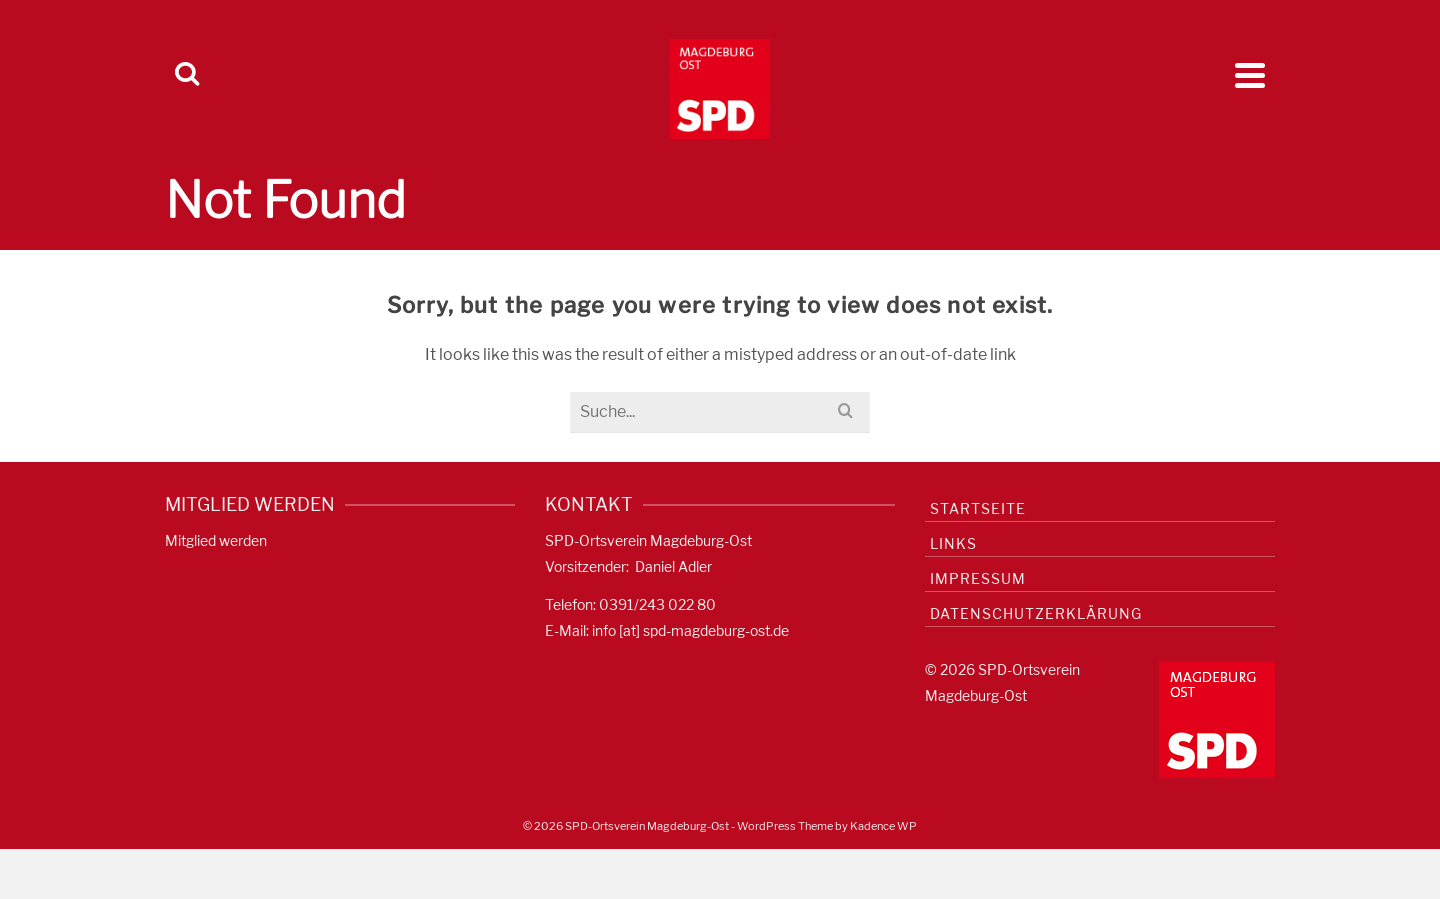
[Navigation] (1250, 75)
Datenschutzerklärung (1036, 613)
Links (953, 543)
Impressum (978, 578)
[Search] (187, 75)
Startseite (978, 508)
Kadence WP (883, 826)
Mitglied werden (216, 540)
